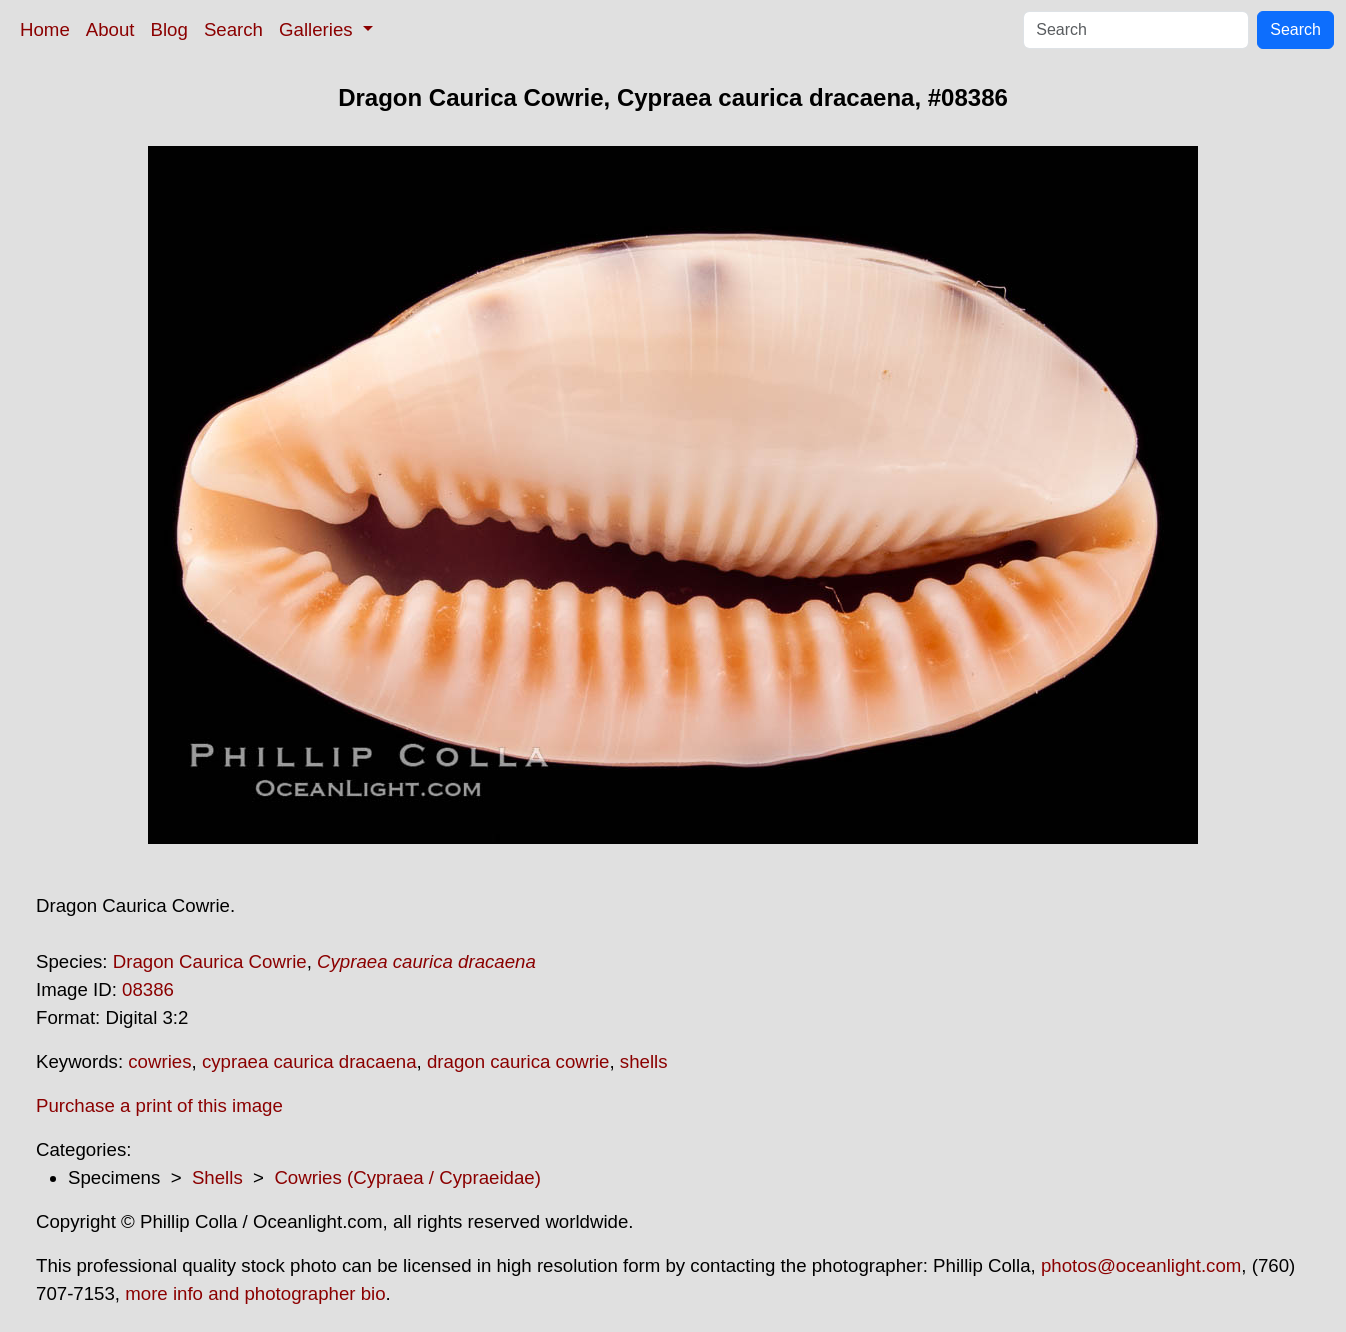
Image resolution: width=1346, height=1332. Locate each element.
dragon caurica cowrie (518, 1061)
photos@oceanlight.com (1141, 1265)
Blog (169, 29)
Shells (217, 1177)
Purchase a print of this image (159, 1105)
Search (233, 29)
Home (45, 29)
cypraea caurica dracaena (309, 1061)
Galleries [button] (318, 29)
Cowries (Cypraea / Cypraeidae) (407, 1177)
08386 (148, 989)
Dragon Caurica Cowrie (210, 961)
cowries (159, 1061)
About (110, 29)
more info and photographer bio (255, 1293)
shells (644, 1061)
